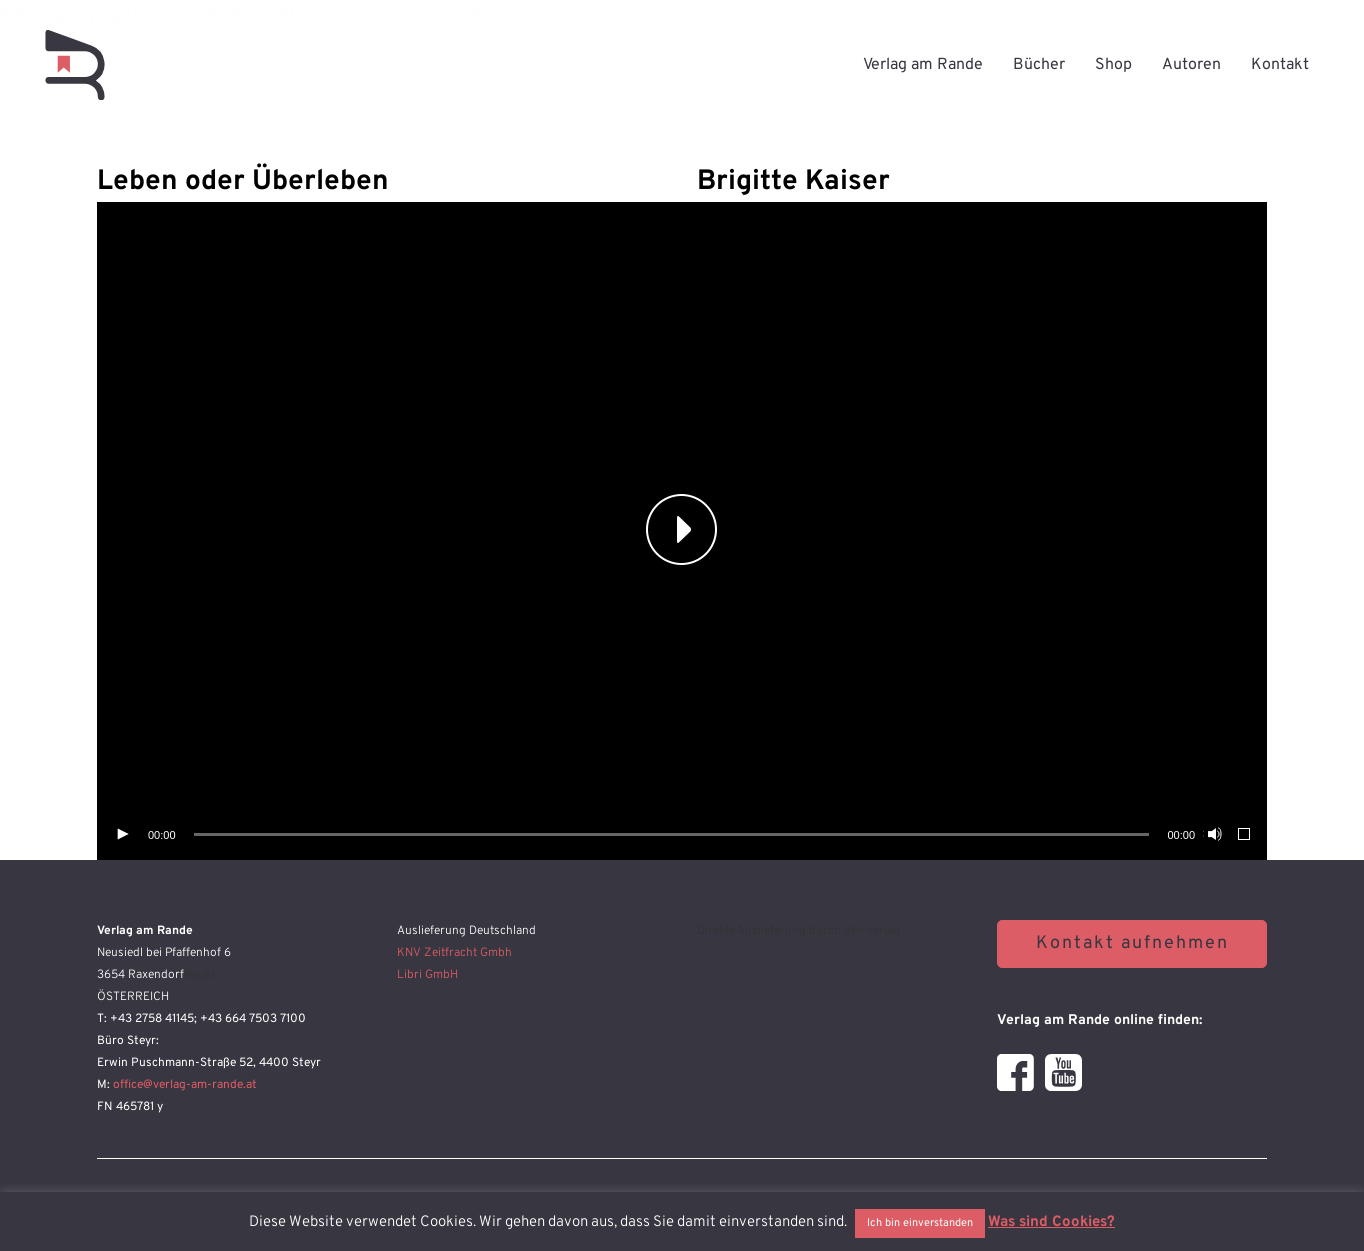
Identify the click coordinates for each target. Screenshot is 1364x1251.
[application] (682, 531)
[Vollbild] (1245, 835)
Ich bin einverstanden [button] (920, 1223)
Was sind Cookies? (1051, 1222)
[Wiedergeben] (122, 835)
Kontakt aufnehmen (1132, 943)
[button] (682, 531)
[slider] (672, 834)
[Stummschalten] (1213, 835)
